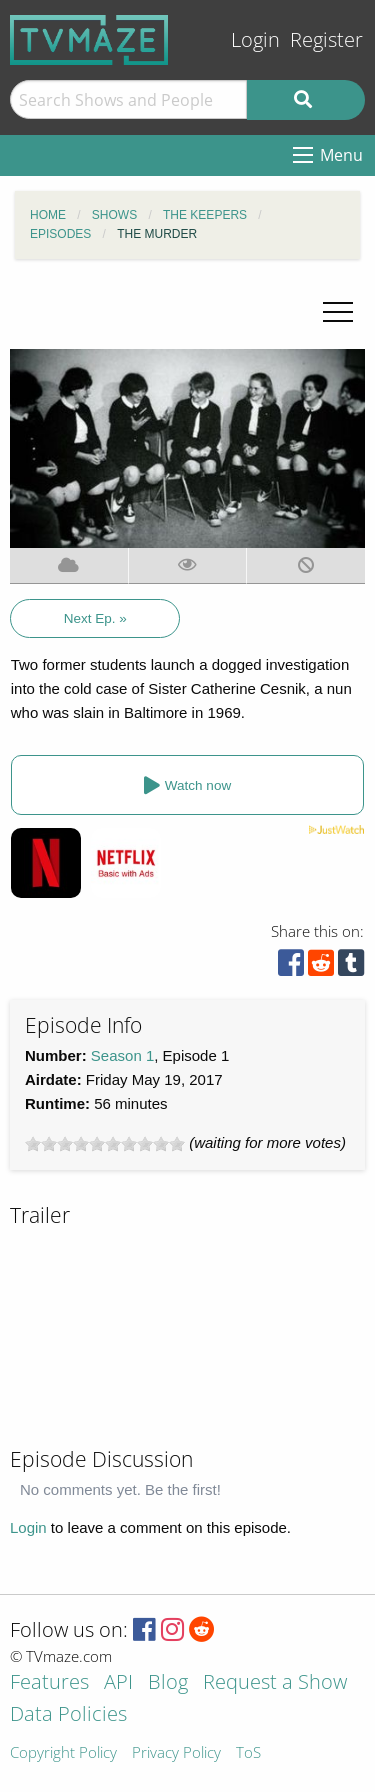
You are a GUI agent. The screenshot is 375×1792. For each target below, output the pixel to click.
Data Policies (68, 1715)
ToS (248, 1753)
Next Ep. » (95, 618)
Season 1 (122, 1055)
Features (49, 1683)
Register (326, 39)
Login (255, 39)
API (118, 1683)
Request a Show (275, 1683)
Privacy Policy (176, 1753)
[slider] (105, 1144)
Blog (168, 1683)
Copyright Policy (63, 1753)
